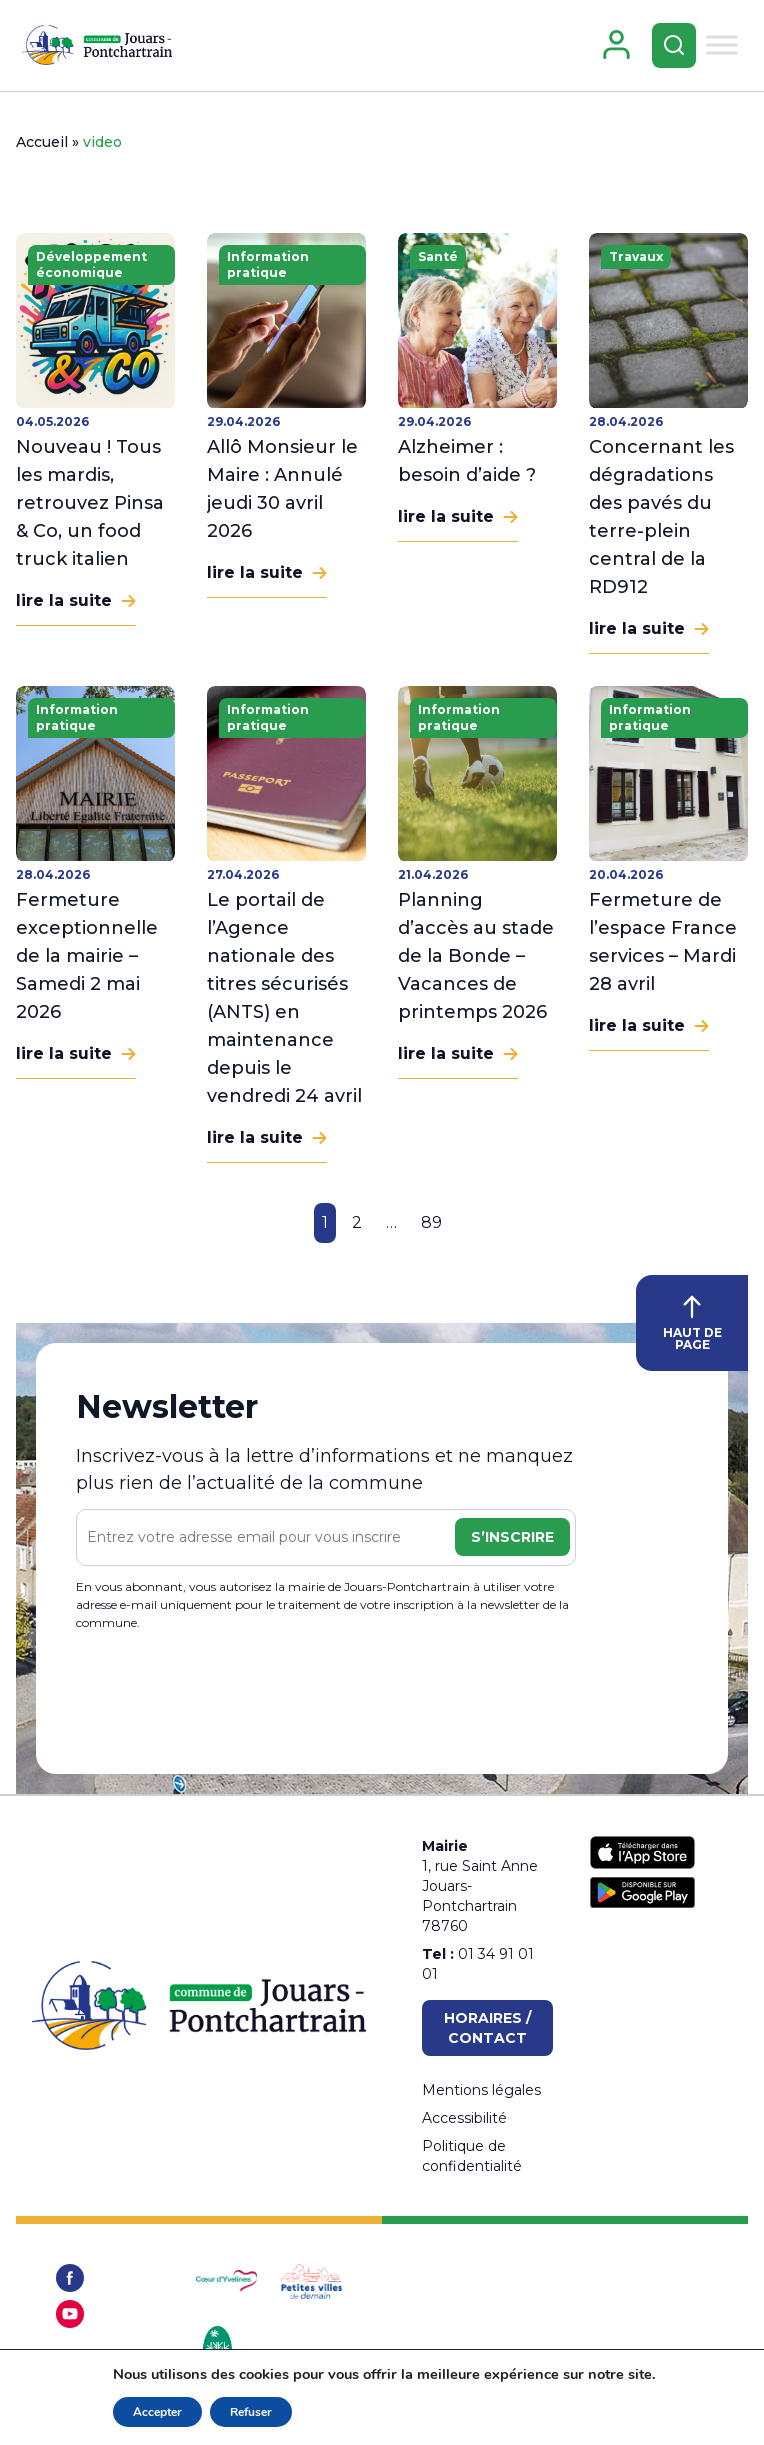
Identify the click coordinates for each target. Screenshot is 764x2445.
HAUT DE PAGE (692, 1324)
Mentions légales (481, 2090)
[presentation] (228, 1696)
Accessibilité (464, 2118)
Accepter (157, 2412)
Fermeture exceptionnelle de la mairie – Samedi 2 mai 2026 (87, 957)
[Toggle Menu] (722, 45)
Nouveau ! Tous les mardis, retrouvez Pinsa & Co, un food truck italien (90, 504)
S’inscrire (512, 1539)
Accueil (42, 143)
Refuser (251, 2412)
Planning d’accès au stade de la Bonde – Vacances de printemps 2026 (476, 957)
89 (431, 1223)
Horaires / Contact (487, 2028)
